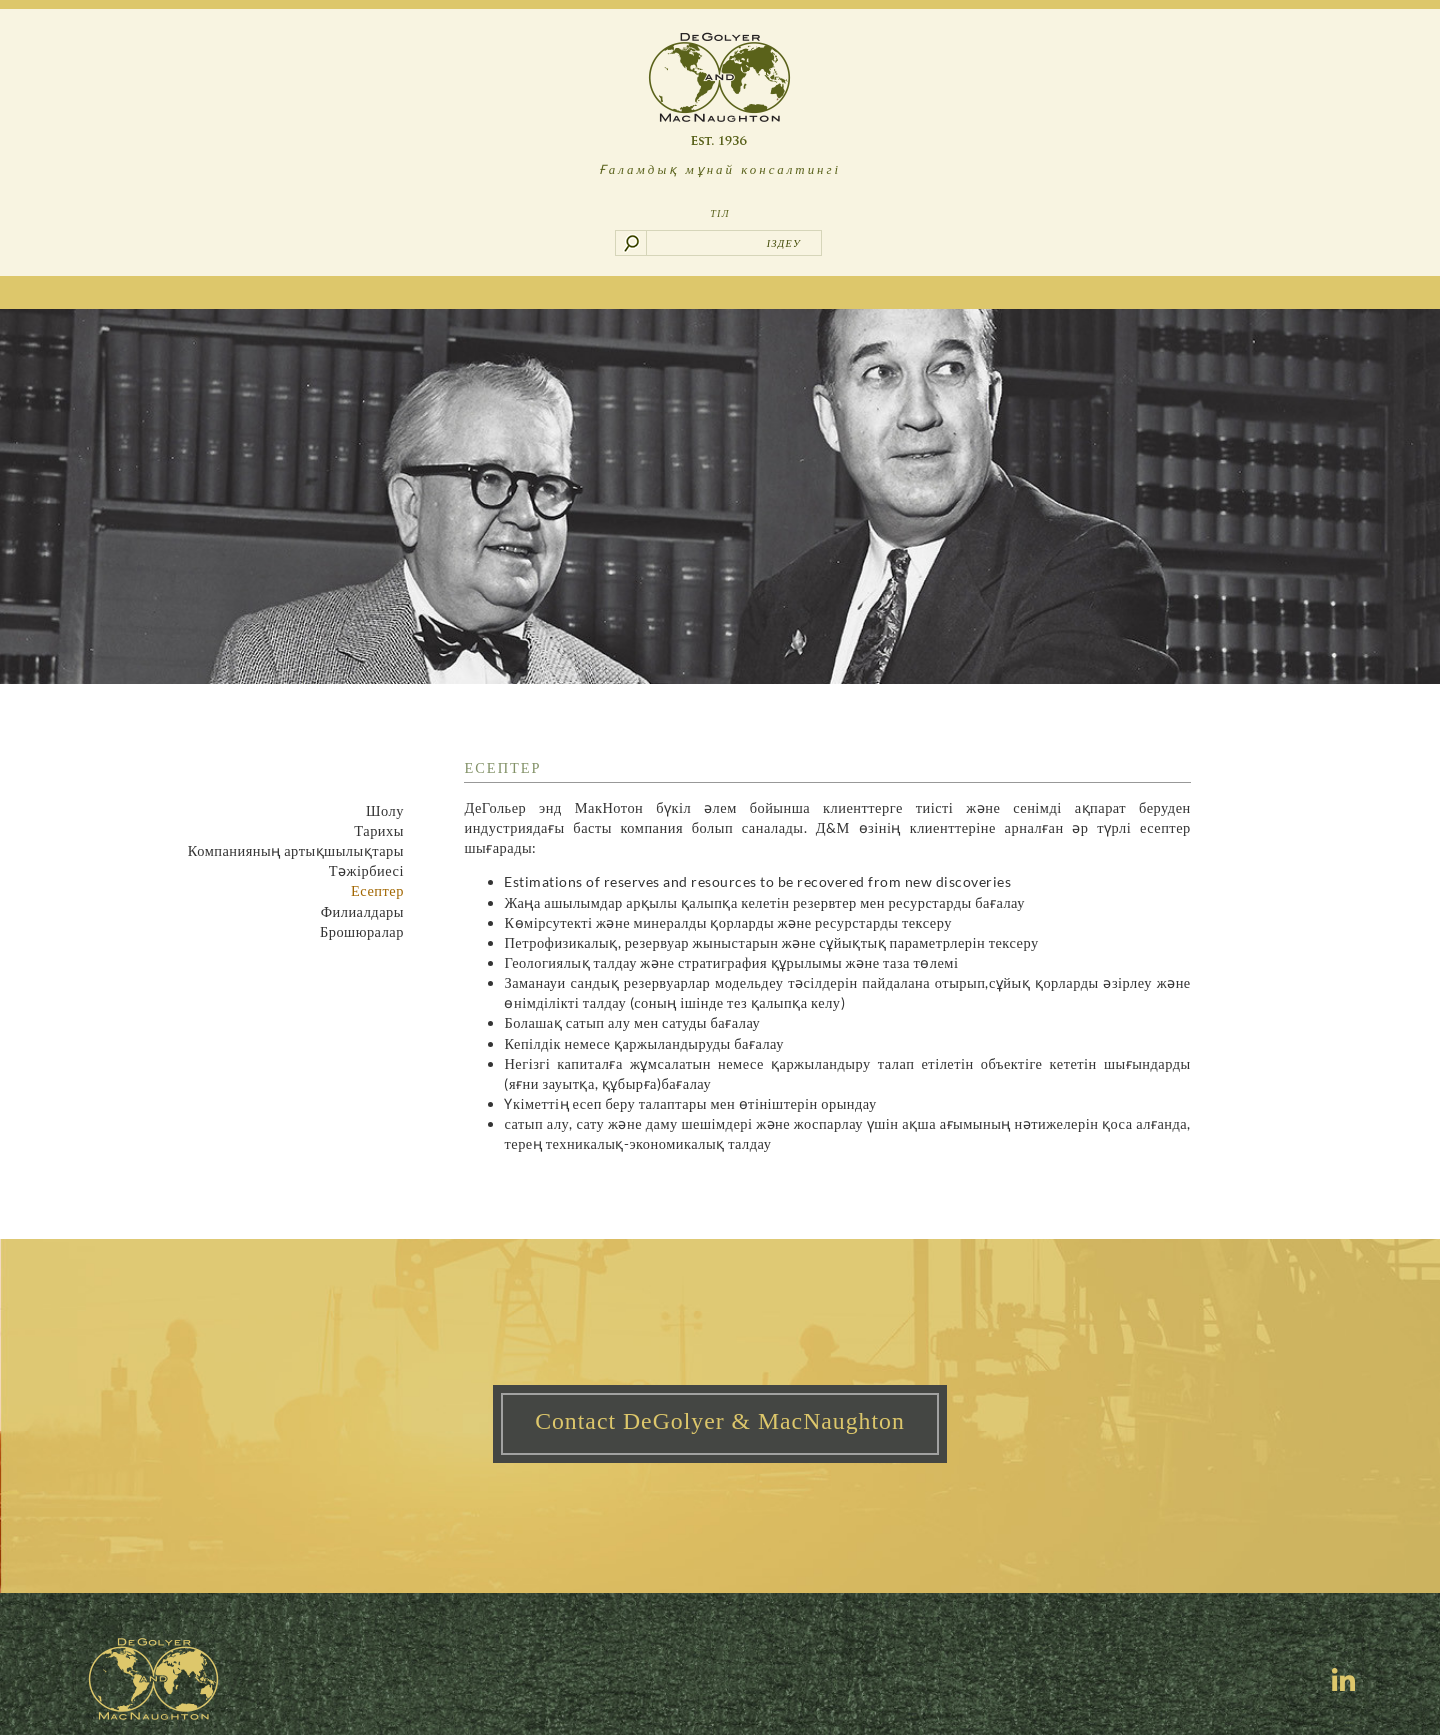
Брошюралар (362, 931)
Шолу (385, 810)
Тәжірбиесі (366, 870)
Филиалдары (362, 911)
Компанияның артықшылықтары (296, 850)
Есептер (377, 890)
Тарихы (379, 830)
